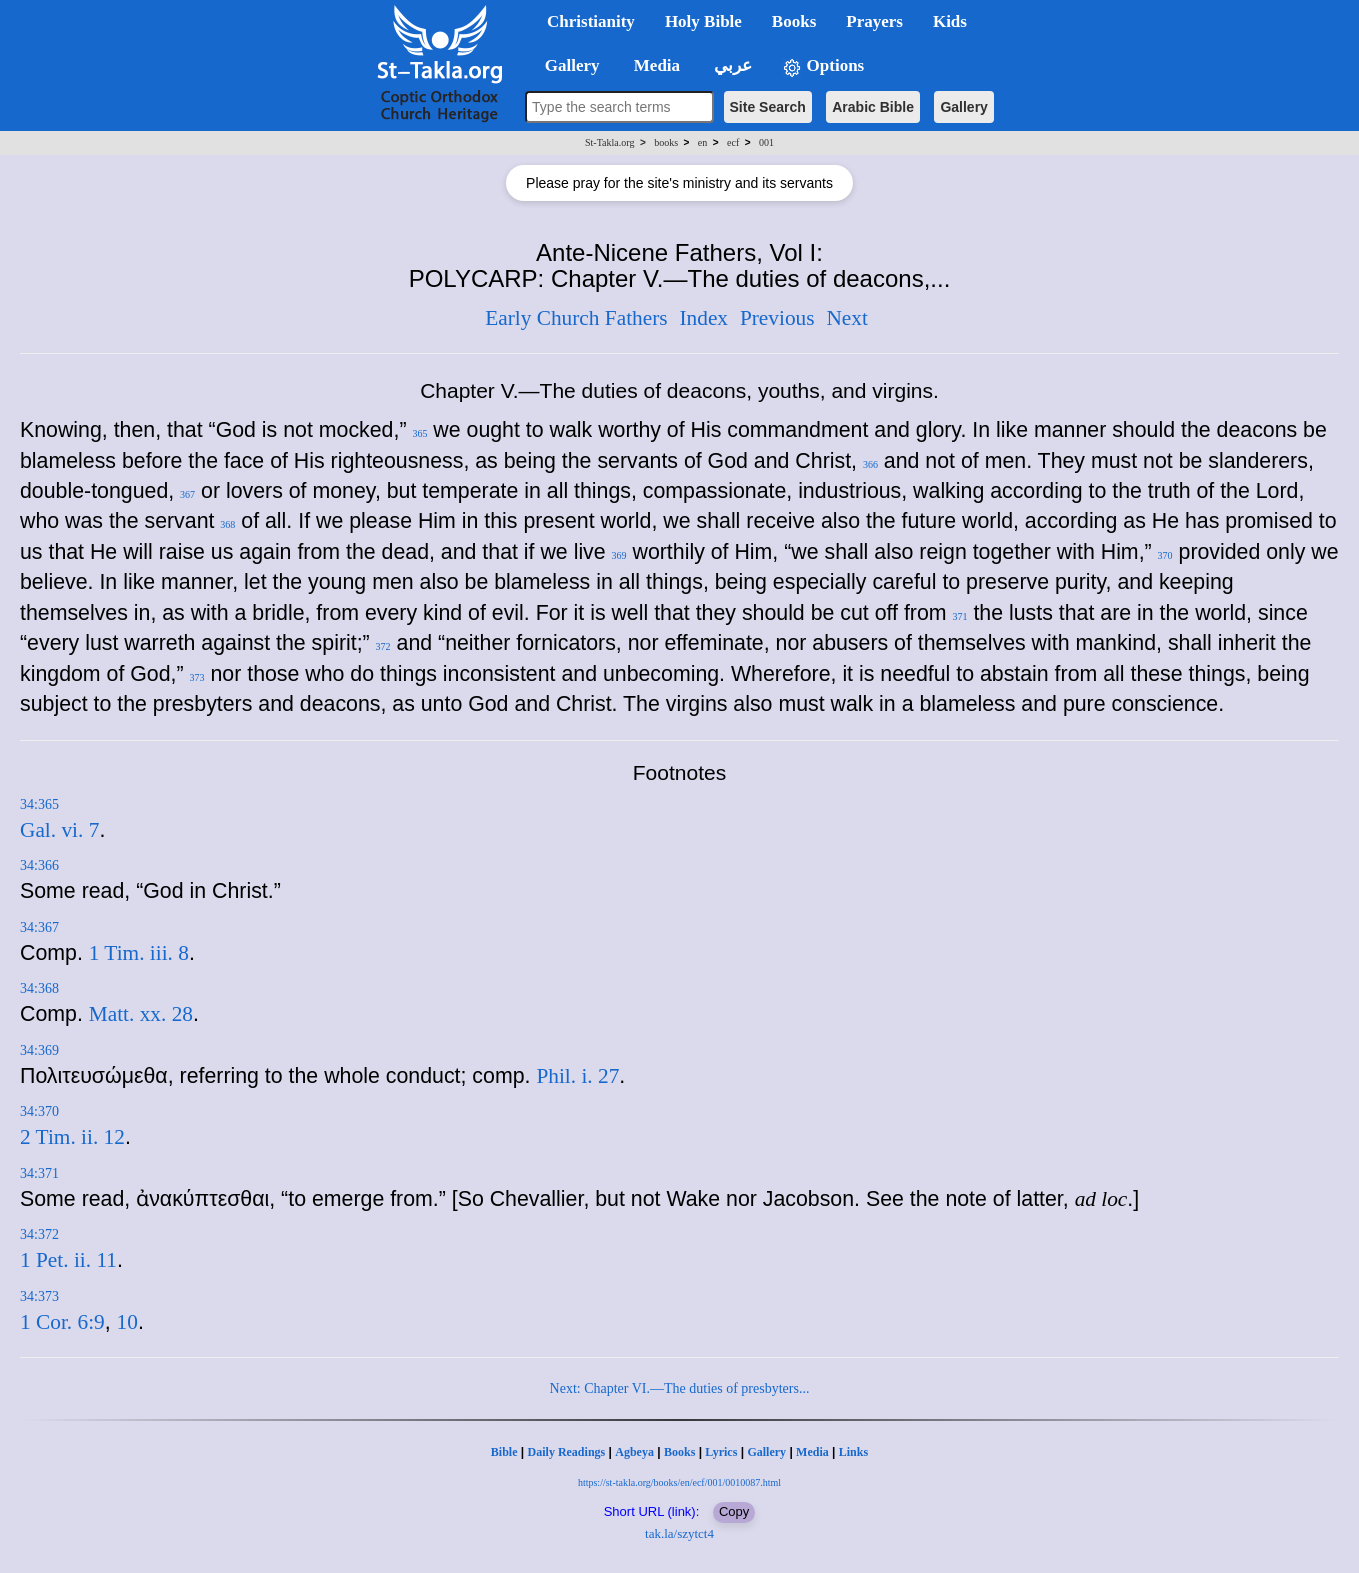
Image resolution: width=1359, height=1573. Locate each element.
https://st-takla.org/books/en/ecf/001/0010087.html (679, 1482)
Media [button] (655, 65)
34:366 (39, 865)
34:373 (39, 1296)
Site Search (768, 107)
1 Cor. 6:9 (62, 1322)
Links (853, 1452)
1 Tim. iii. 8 (139, 953)
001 (766, 142)
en (702, 142)
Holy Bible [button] (703, 21)
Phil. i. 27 (577, 1076)
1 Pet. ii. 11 (68, 1260)
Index (703, 318)
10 (127, 1322)
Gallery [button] (566, 65)
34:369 (39, 1050)
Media (812, 1452)
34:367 (39, 927)
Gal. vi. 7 (59, 830)
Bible (504, 1452)
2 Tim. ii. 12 (72, 1137)
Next (846, 318)
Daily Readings (567, 1452)
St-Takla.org (609, 142)
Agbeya (634, 1452)
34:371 (39, 1173)
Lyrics (721, 1452)
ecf (733, 142)
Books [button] (794, 21)
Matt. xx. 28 (141, 1014)
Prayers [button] (874, 21)
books (666, 142)
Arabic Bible (873, 107)
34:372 (39, 1234)
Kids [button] (950, 21)
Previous (777, 318)
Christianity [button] (591, 21)
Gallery (963, 107)
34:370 (39, 1111)
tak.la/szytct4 (679, 1533)
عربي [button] (731, 65)
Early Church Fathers (576, 318)
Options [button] (823, 66)
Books (679, 1452)
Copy (734, 1511)
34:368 (39, 988)
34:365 (39, 804)
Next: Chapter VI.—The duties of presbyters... (680, 1388)
